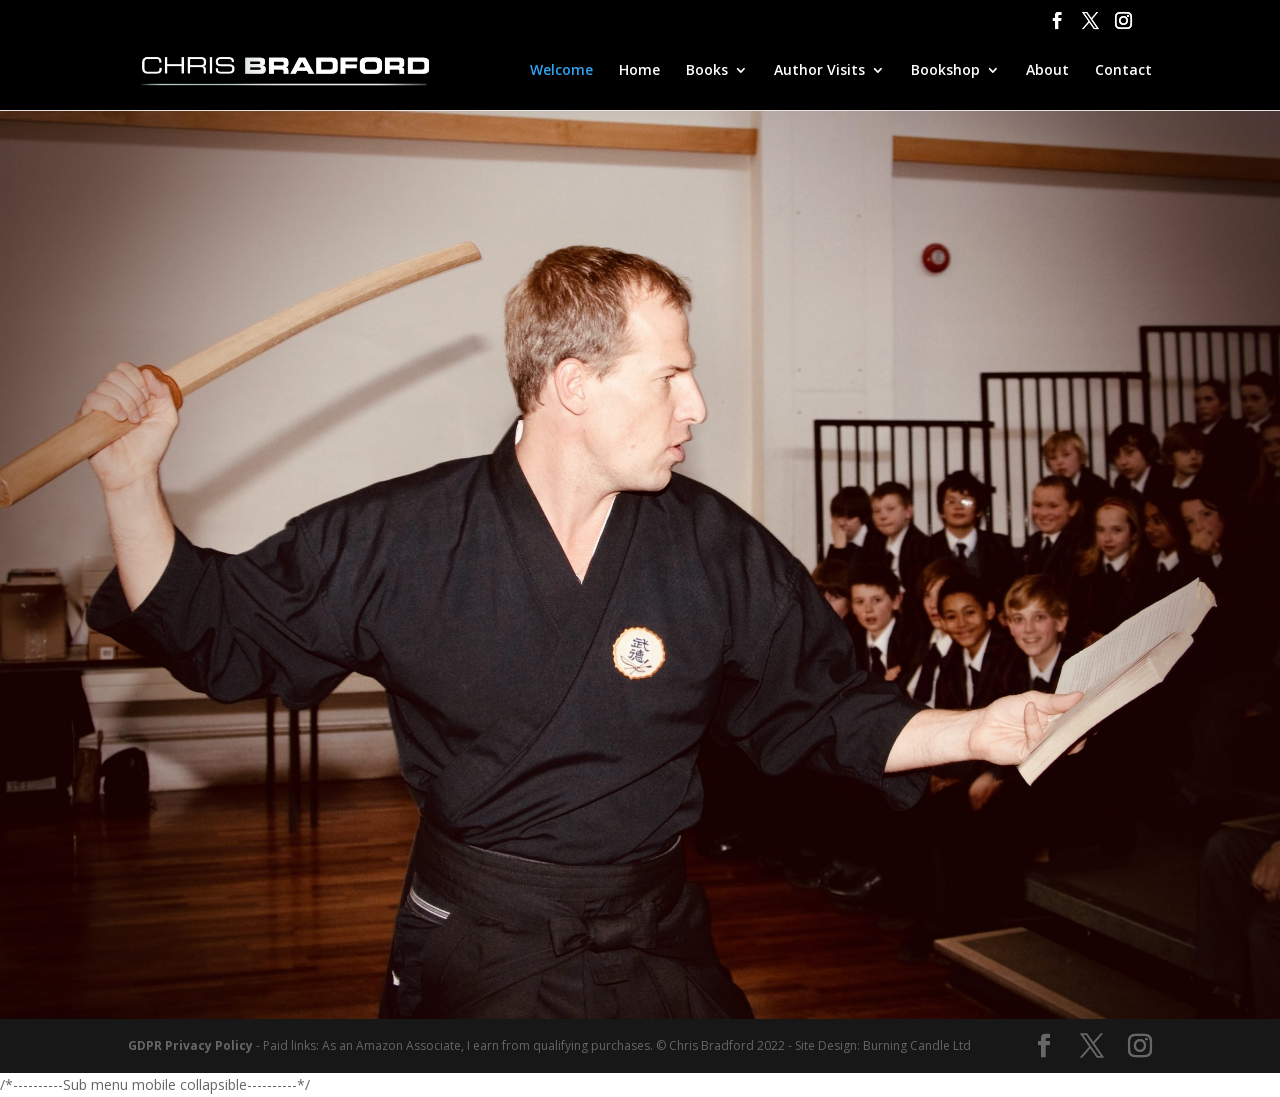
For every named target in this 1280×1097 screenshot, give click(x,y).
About (1047, 71)
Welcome (561, 71)
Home (639, 71)
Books (707, 71)
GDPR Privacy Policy (190, 1045)
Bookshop (945, 71)
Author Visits (819, 71)
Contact (1123, 71)
